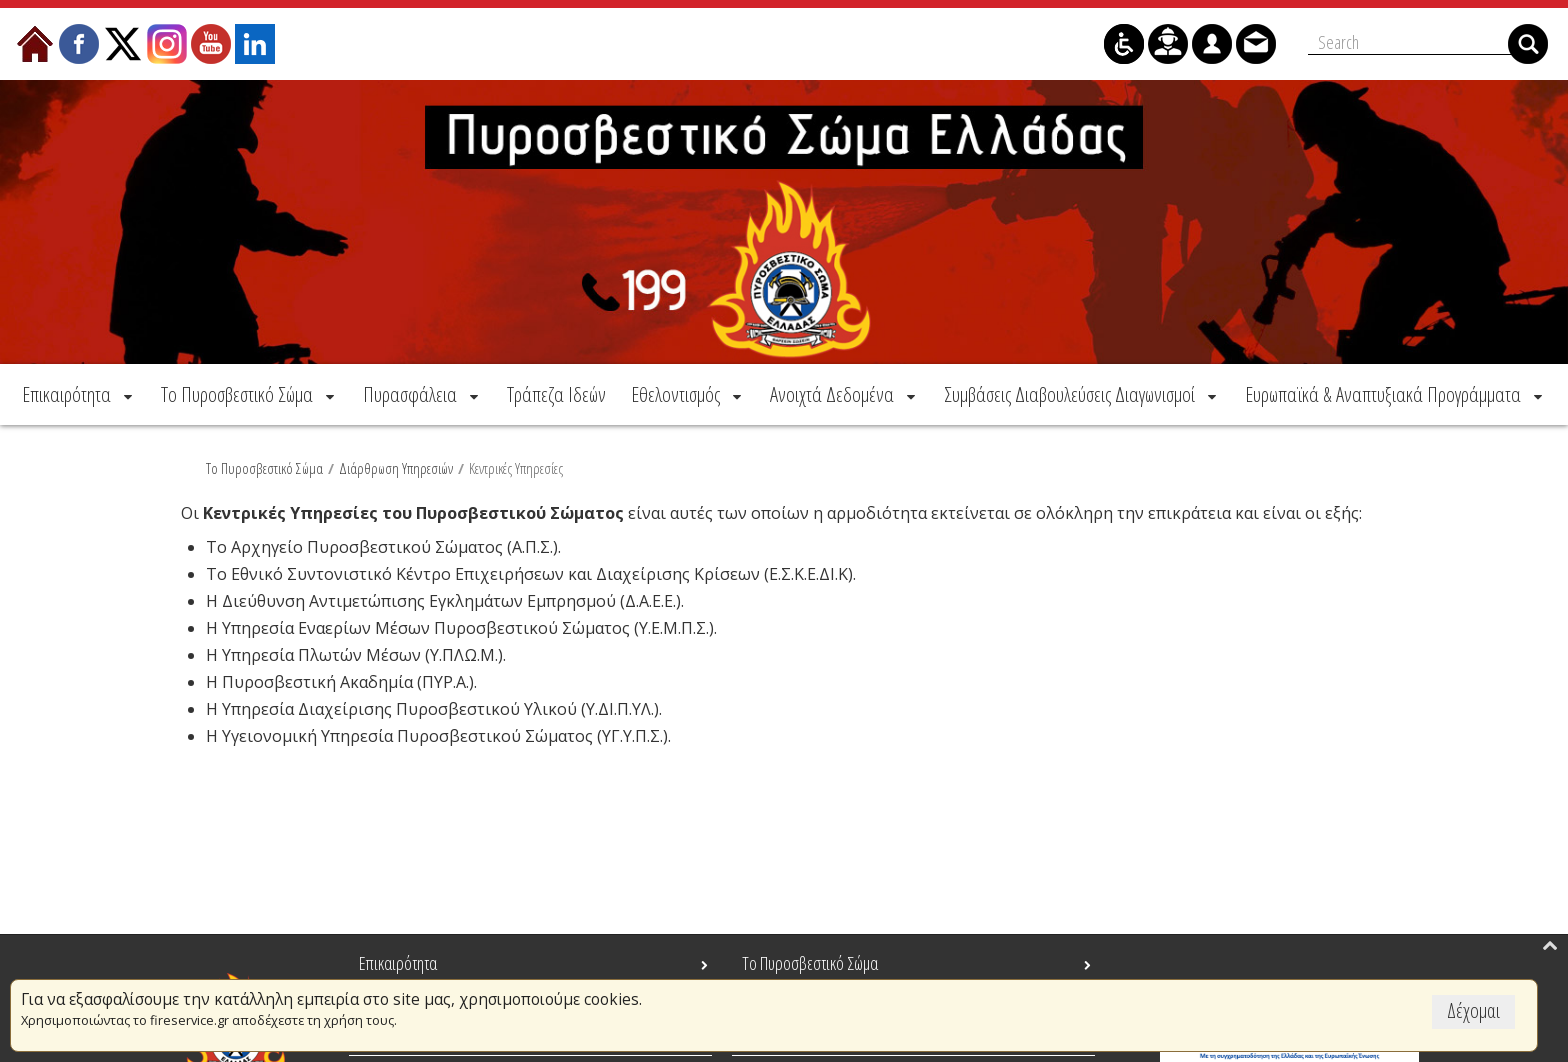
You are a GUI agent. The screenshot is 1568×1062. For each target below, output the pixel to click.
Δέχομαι (1473, 1010)
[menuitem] (79, 393)
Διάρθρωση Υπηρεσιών (396, 467)
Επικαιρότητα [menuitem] (398, 963)
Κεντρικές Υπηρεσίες (516, 467)
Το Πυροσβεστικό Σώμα (264, 467)
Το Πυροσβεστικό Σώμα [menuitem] (810, 963)
